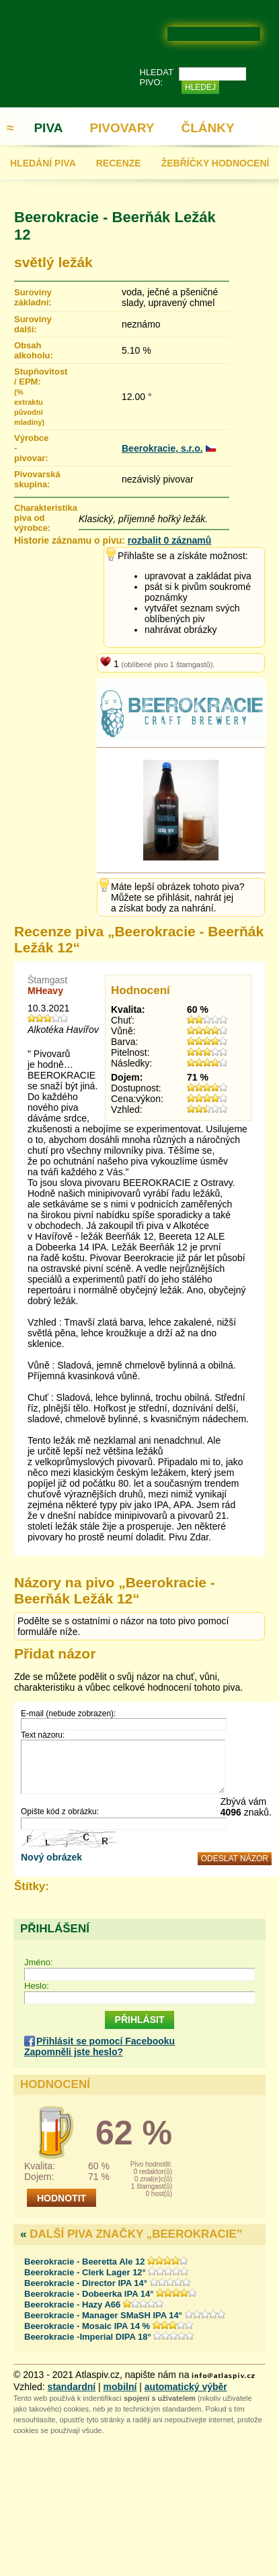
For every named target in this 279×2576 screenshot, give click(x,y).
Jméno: (38, 1962)
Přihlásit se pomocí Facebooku (105, 2041)
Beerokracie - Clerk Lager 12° (86, 2272)
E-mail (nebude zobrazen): (68, 1713)
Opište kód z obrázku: (60, 1811)
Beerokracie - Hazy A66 (72, 2304)
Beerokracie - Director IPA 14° (87, 2283)
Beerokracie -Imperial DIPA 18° (88, 2337)
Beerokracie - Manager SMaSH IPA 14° (104, 2315)
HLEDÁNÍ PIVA (43, 163)
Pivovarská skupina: (30, 479)
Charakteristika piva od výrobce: (45, 518)
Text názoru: (43, 1735)
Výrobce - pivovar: (30, 448)
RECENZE (118, 163)
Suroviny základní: (30, 297)
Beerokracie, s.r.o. (162, 448)
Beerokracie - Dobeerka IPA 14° (88, 2294)
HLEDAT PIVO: (156, 77)
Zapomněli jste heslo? (73, 2051)
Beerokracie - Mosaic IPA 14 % (87, 2326)
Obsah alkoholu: (30, 350)
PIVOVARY (121, 128)
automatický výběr (186, 2386)
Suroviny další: (30, 324)
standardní (72, 2386)
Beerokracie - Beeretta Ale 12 (84, 2262)
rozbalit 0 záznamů (169, 540)
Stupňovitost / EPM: (30, 396)
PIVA (48, 128)
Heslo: (36, 1986)
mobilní (120, 2386)
